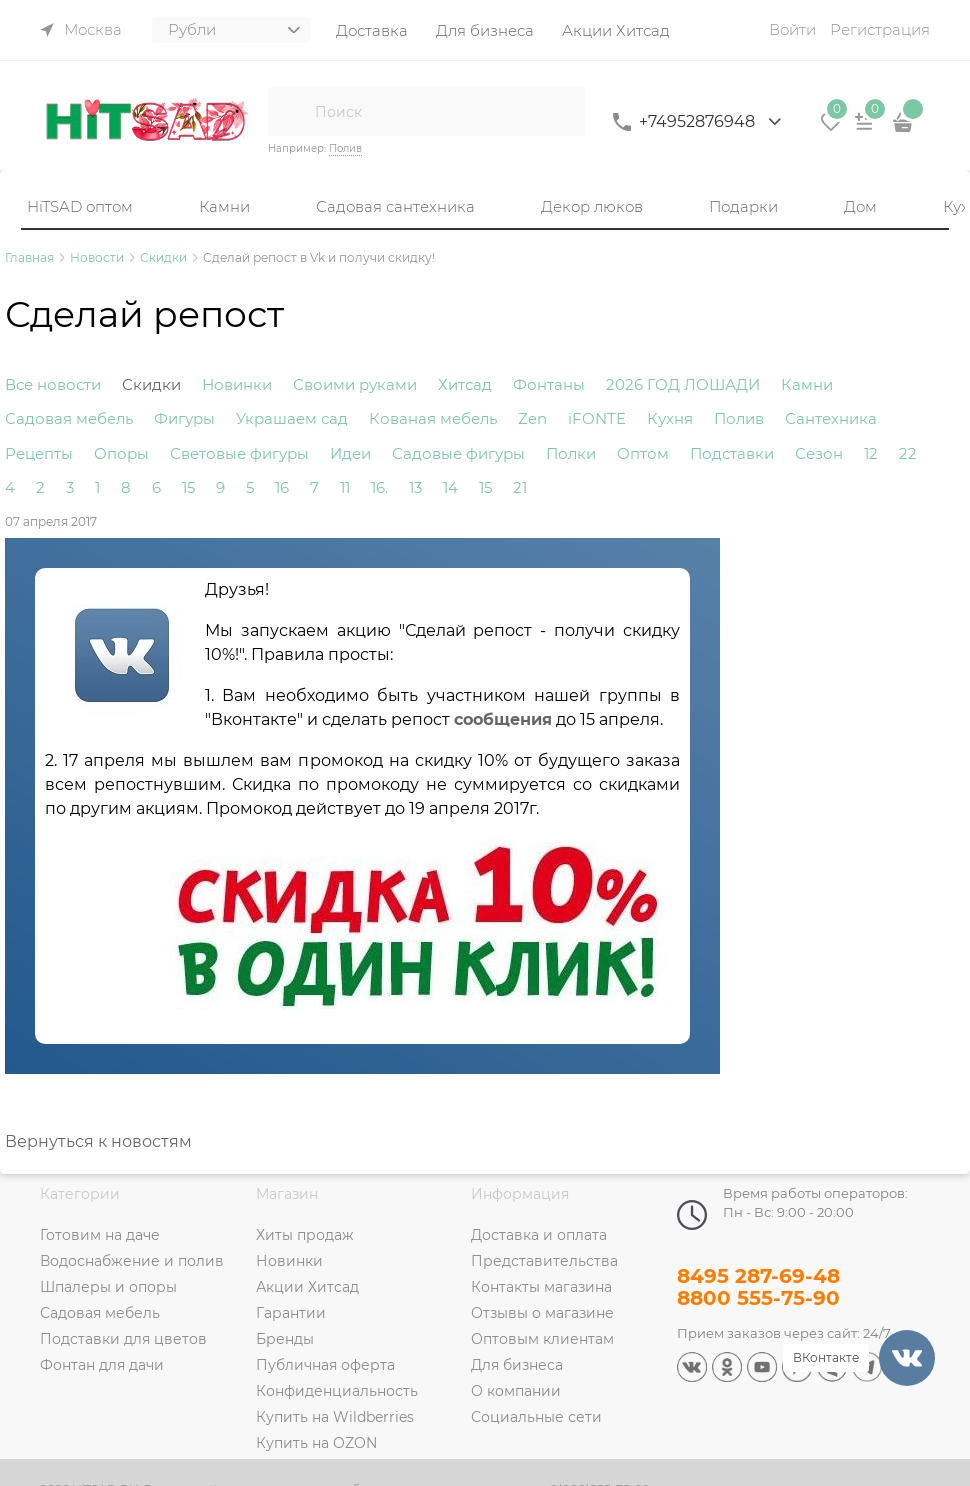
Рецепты (39, 453)
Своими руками (355, 384)
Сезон (819, 453)
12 (871, 453)
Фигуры (184, 418)
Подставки (732, 453)
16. (379, 487)
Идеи (350, 453)
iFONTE (597, 418)
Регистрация (880, 29)
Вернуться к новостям (98, 1141)
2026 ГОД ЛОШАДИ (683, 384)
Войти (792, 29)
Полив (345, 148)
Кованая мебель (433, 418)
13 (415, 487)
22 (908, 453)
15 (188, 487)
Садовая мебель (69, 418)
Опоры (121, 453)
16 (282, 487)
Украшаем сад (292, 418)
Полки (571, 453)
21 (520, 487)
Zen (532, 418)
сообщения (503, 719)
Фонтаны (549, 384)
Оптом (643, 453)
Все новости (53, 384)
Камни (807, 384)
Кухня (670, 418)
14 (450, 487)
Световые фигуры (239, 453)
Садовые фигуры (458, 453)
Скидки (151, 384)
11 (345, 487)
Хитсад (465, 384)
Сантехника (831, 418)
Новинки (237, 384)
